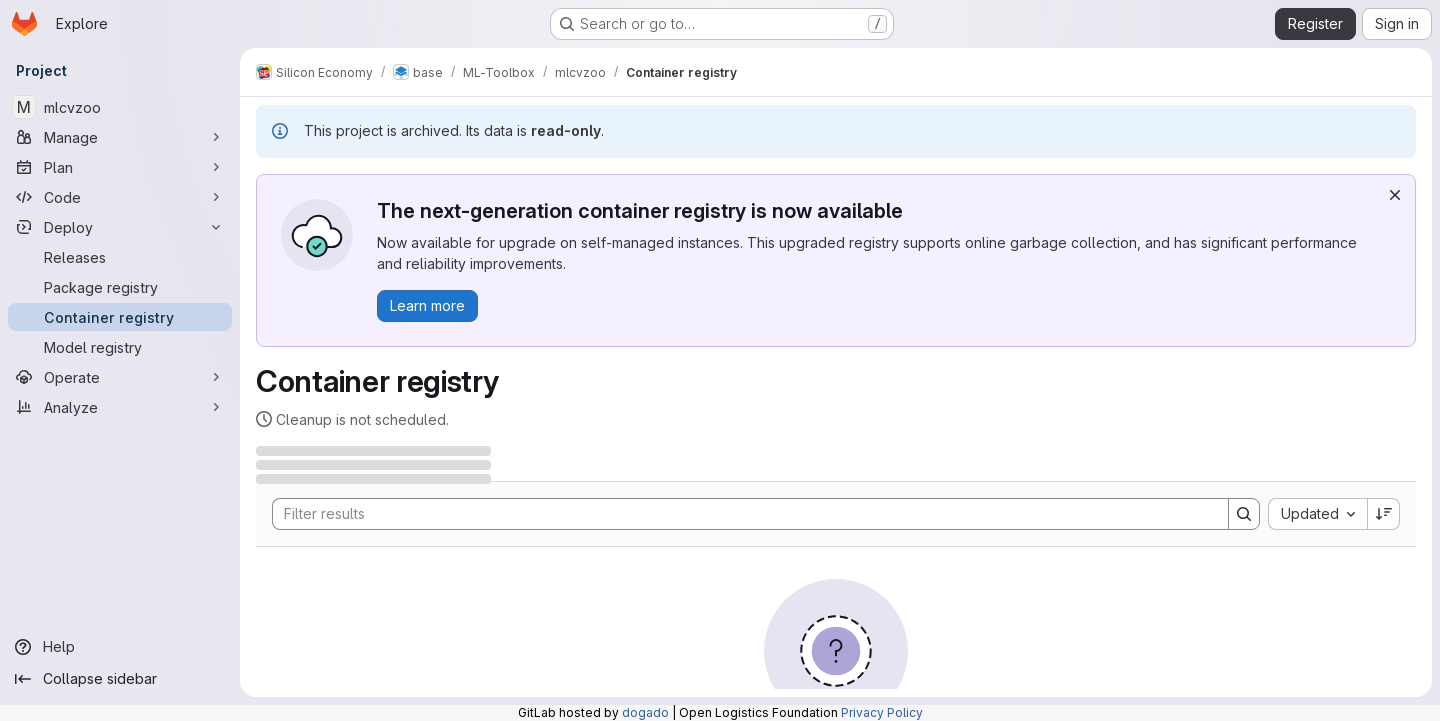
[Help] (120, 647)
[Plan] (120, 167)
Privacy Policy (882, 712)
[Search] (740, 514)
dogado (645, 712)
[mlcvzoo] (120, 107)
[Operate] (120, 377)
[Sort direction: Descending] (1384, 514)
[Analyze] (120, 407)
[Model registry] (120, 347)
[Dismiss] (1395, 195)
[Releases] (120, 257)
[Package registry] (120, 287)
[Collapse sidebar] (120, 679)
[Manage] (120, 137)
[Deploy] (120, 227)
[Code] (120, 197)
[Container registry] (120, 317)
